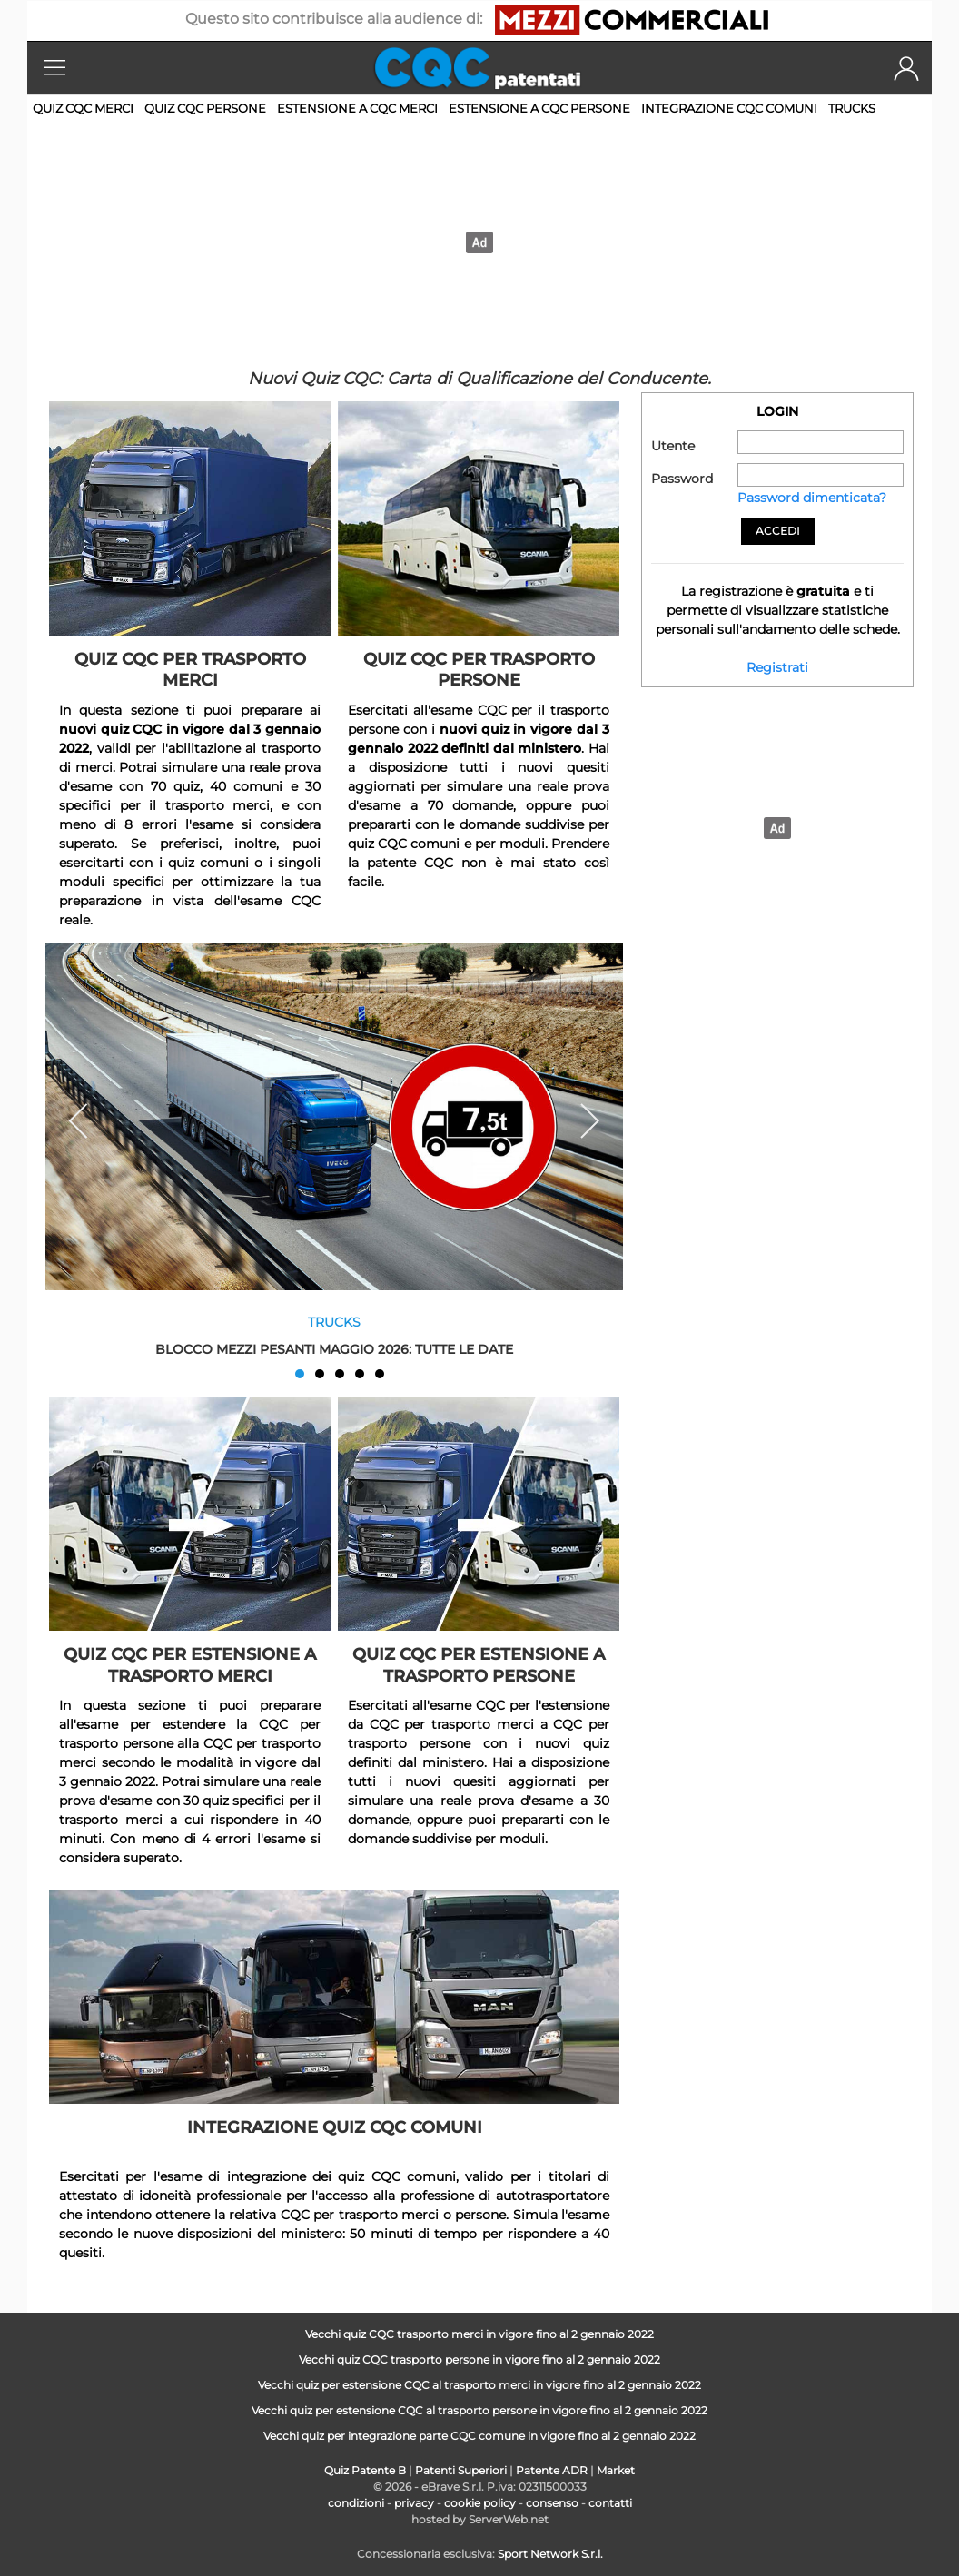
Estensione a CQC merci (357, 108)
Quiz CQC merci (83, 108)
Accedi (778, 531)
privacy (414, 2503)
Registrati (777, 667)
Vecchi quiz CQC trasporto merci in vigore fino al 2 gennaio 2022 (479, 2334)
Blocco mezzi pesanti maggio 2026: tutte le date (334, 1348)
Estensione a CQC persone (539, 108)
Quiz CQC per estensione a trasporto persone (478, 1664)
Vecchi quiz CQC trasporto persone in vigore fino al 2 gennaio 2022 (479, 2359)
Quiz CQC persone (205, 108)
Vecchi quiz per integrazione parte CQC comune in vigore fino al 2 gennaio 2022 (479, 2436)
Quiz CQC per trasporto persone (479, 669)
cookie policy (480, 2503)
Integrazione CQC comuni (729, 108)
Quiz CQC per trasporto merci (190, 669)
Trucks (851, 108)
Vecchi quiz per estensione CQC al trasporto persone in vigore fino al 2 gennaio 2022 (479, 2410)
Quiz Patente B (365, 2470)
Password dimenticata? (811, 497)
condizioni (356, 2503)
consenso (552, 2503)
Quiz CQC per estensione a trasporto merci (190, 1664)
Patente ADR (552, 2470)
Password (682, 478)
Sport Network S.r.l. (550, 2554)
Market (616, 2470)
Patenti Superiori (461, 2470)
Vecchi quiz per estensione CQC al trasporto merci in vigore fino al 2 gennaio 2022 (479, 2385)
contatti (610, 2503)
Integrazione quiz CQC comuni (334, 2127)
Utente (673, 446)
